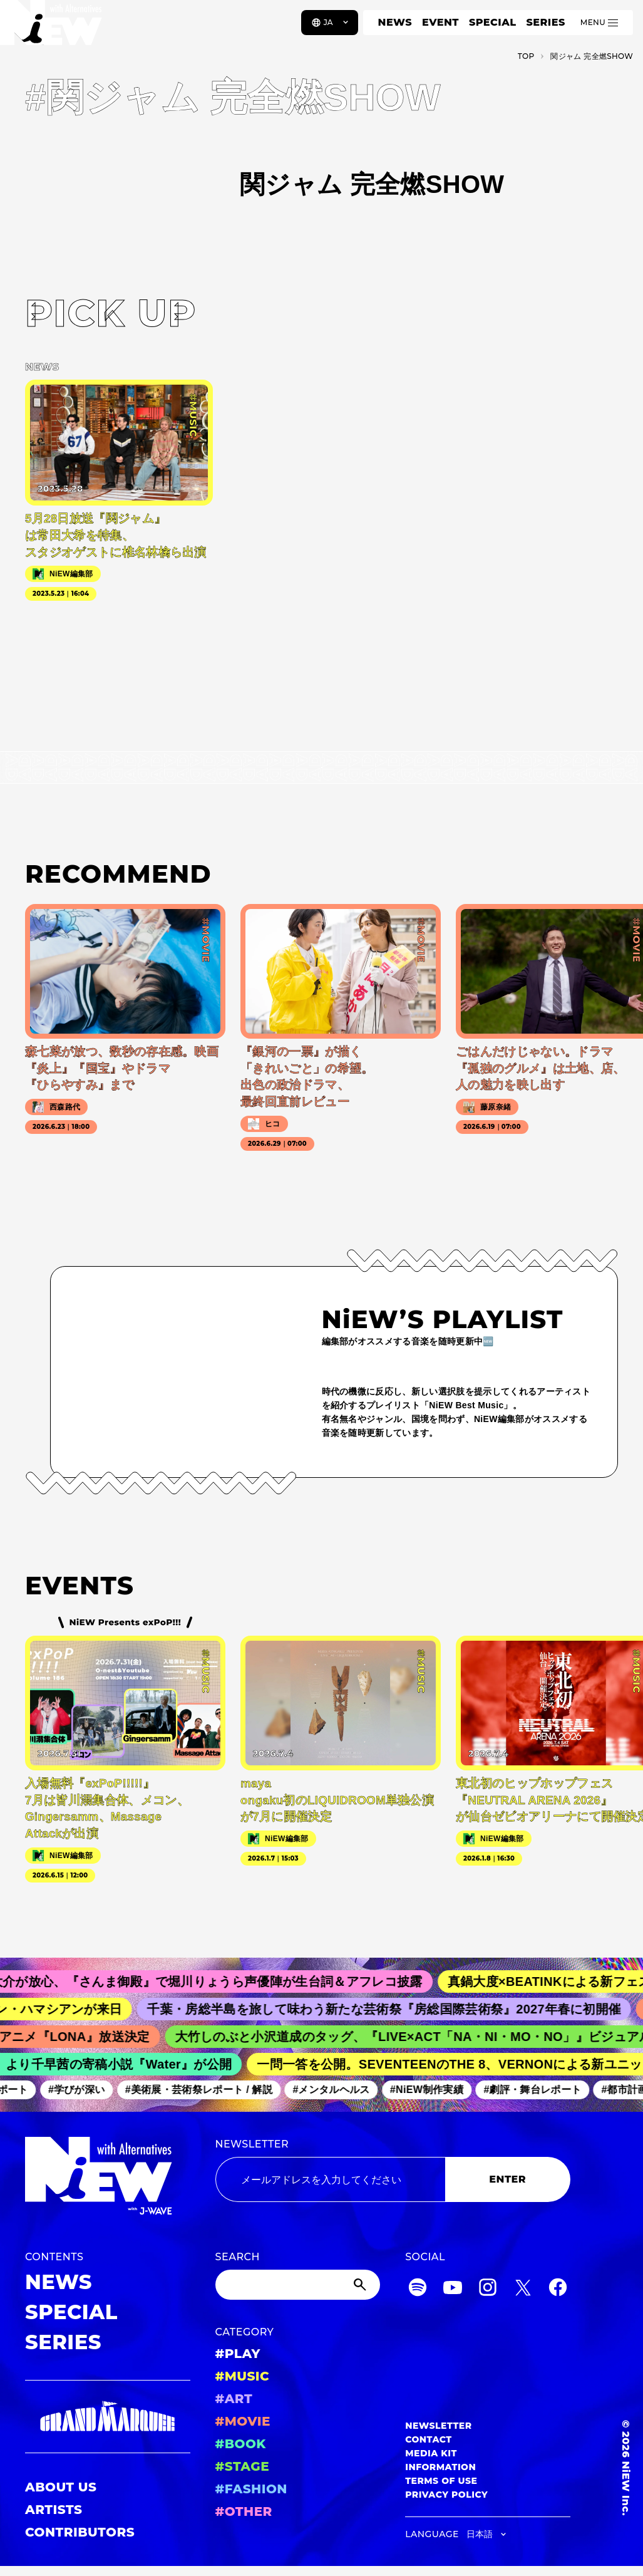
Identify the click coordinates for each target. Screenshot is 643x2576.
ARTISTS (54, 2509)
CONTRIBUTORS (80, 2532)
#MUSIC (242, 2376)
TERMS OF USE (441, 2480)
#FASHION (251, 2488)
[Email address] (330, 2179)
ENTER (507, 2179)
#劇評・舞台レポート (545, 2089)
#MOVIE (242, 2421)
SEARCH (237, 2257)
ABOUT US (60, 2487)
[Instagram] (487, 2289)
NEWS (395, 22)
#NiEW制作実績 (439, 2089)
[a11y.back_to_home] (51, 27)
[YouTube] (452, 2289)
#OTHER (243, 2511)
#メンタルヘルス (343, 2089)
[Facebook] (557, 2289)
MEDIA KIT (431, 2453)
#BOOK (240, 2443)
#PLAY (237, 2353)
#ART (234, 2398)
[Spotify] (417, 2289)
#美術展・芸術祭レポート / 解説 (211, 2089)
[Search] (298, 2285)
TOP (526, 56)
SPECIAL (493, 22)
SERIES (545, 22)
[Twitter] (522, 2289)
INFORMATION (440, 2467)
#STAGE (242, 2466)
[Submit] (361, 2285)
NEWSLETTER (252, 2144)
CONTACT (428, 2439)
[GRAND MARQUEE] (107, 2416)
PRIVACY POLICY (446, 2494)
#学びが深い (89, 2089)
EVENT (440, 22)
